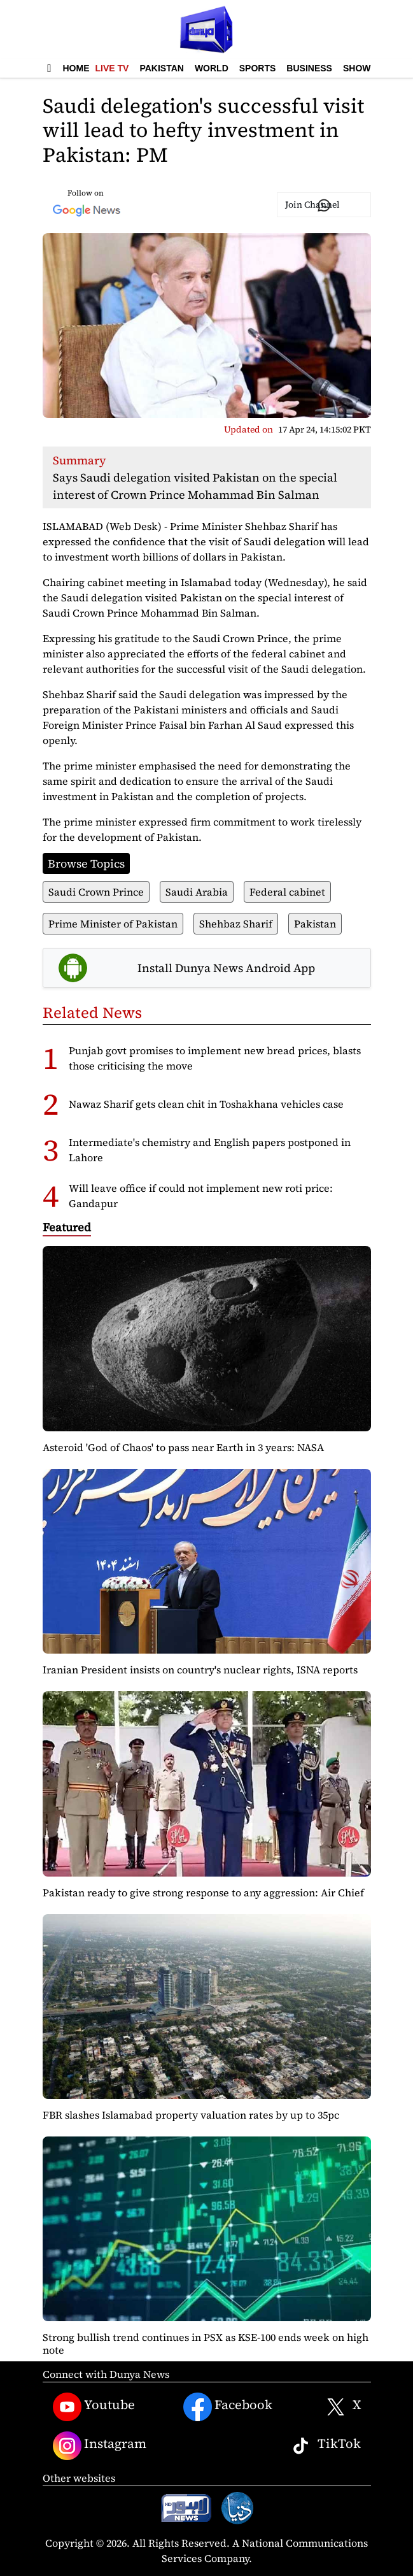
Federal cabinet (287, 892)
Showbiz (364, 68)
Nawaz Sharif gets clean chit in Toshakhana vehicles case (206, 1104)
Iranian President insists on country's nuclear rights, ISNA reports (200, 1670)
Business (309, 68)
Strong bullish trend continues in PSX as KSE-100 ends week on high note (205, 2343)
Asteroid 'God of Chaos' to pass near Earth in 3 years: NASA (183, 1447)
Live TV (112, 68)
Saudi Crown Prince (96, 892)
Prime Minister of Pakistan (113, 924)
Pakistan (161, 68)
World (211, 68)
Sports (257, 68)
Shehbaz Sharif (235, 924)
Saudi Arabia (196, 892)
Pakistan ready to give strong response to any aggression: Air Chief (203, 1892)
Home (76, 68)
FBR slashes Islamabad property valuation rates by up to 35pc (191, 2115)
